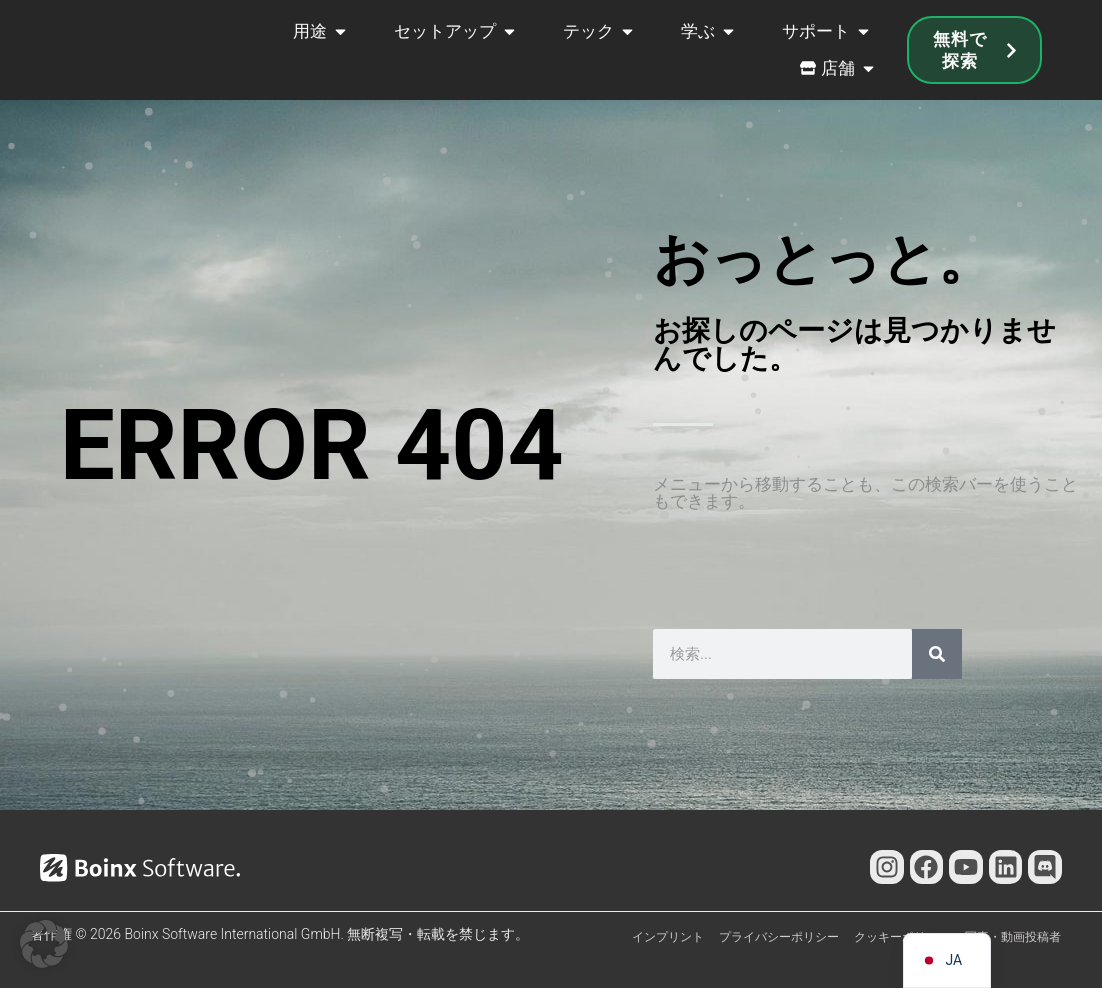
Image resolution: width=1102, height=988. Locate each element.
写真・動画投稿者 (1013, 937)
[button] (44, 944)
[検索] (937, 654)
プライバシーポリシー (779, 937)
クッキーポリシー (902, 937)
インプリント (668, 937)
